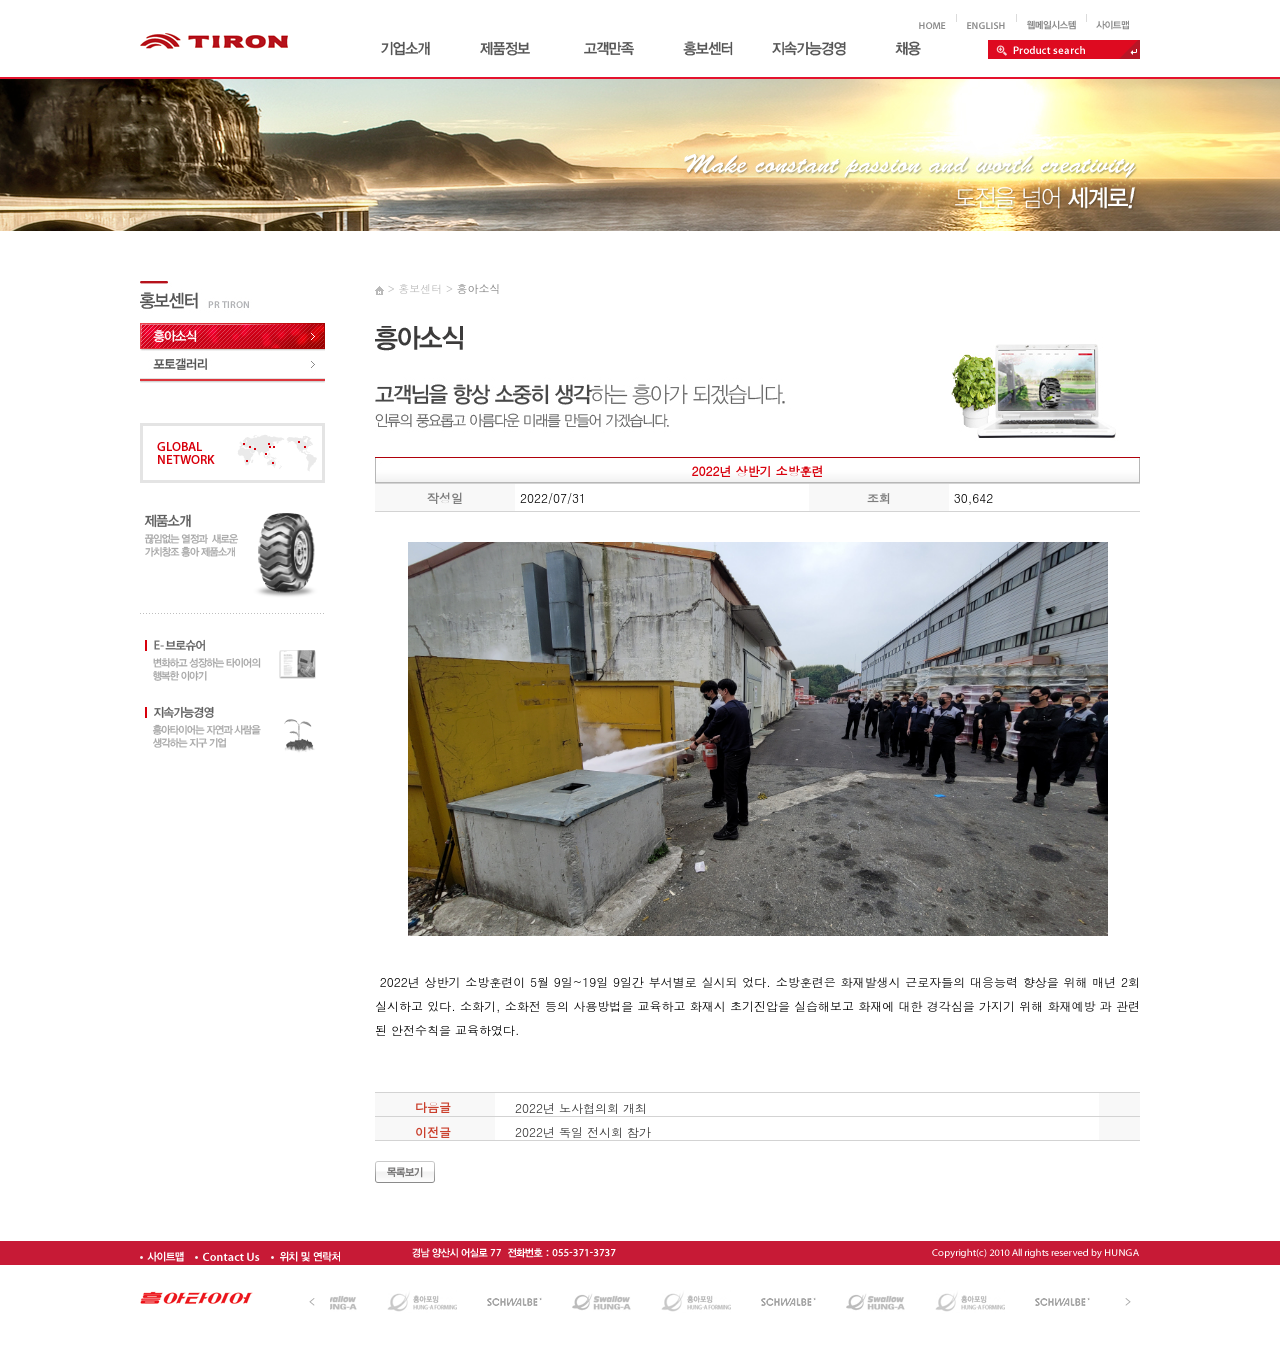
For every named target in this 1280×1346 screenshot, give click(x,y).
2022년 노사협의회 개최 (581, 1107)
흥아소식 (478, 288)
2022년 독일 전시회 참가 (583, 1131)
